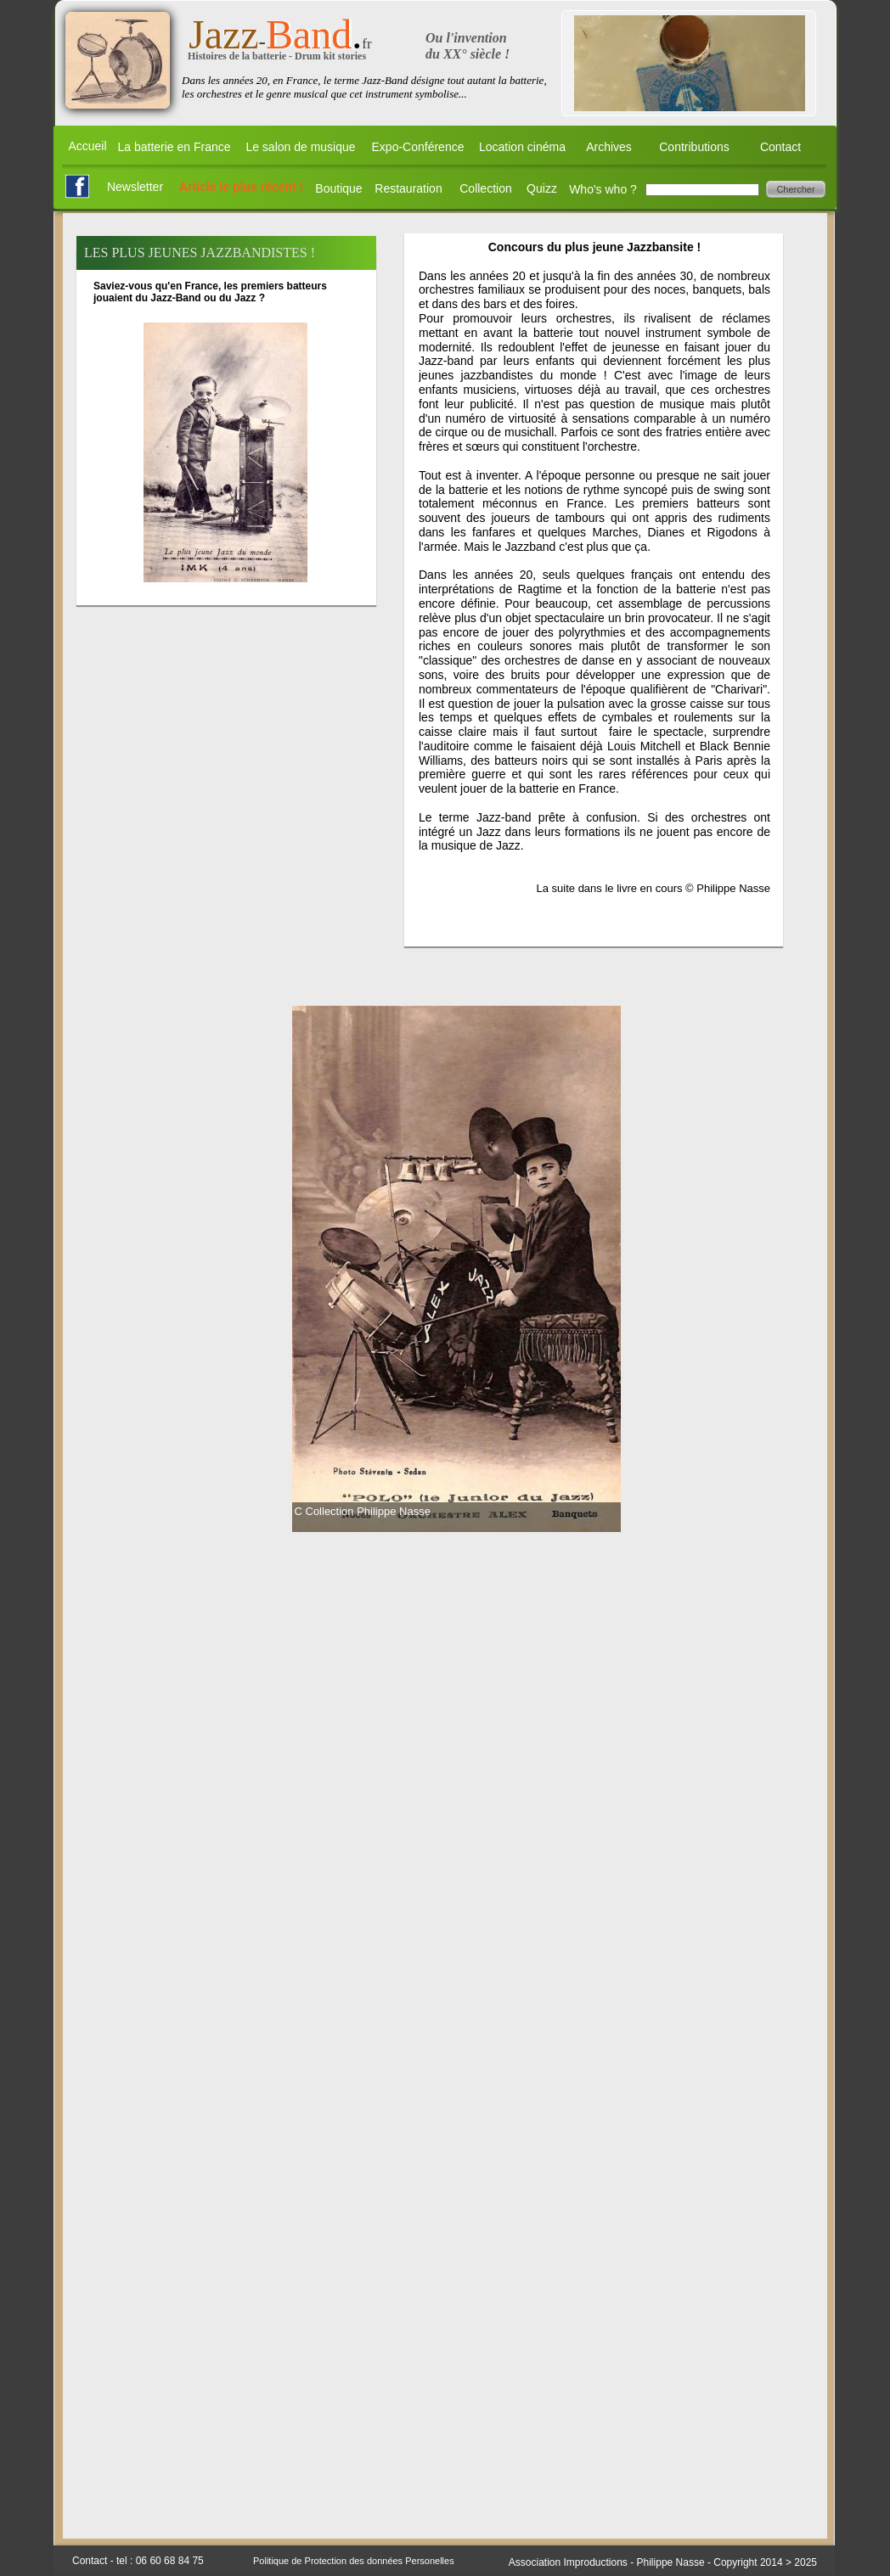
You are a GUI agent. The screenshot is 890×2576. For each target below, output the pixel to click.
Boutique (338, 188)
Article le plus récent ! (241, 187)
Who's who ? (603, 189)
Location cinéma (522, 147)
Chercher (795, 189)
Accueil (87, 146)
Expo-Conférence (418, 147)
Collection (485, 188)
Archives (609, 147)
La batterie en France (173, 147)
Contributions (694, 147)
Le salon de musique (300, 147)
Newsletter (135, 187)
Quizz (542, 188)
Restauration (408, 188)
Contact (780, 147)
